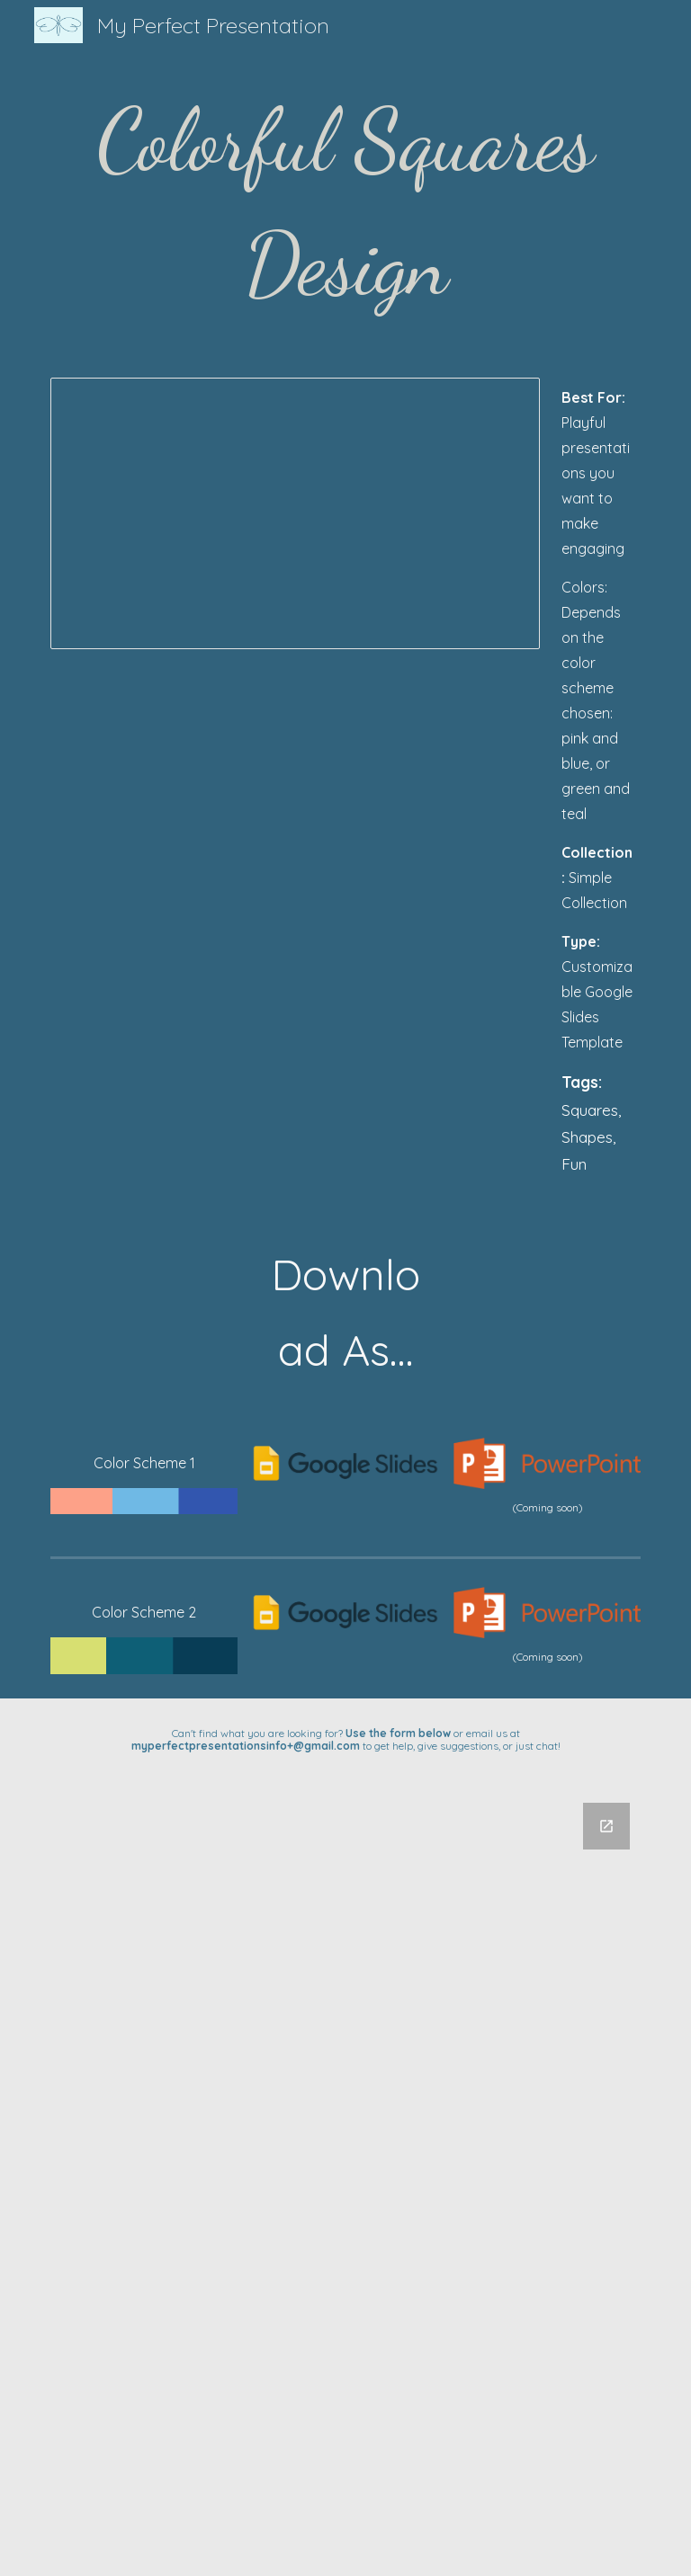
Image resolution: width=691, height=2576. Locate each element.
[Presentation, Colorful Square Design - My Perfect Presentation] (294, 513)
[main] (345, 203)
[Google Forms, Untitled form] (345, 2178)
